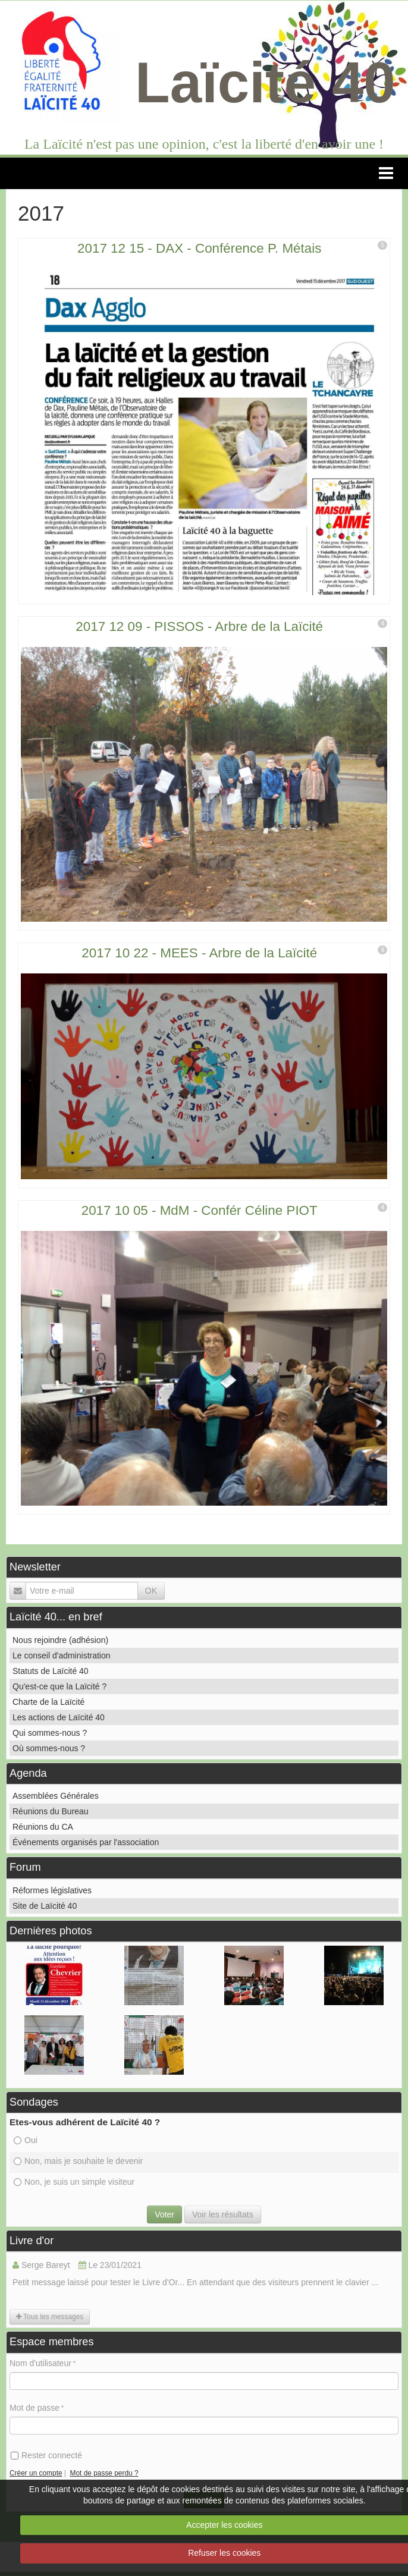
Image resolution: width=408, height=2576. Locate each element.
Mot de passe (34, 2407)
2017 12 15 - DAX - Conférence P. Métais (199, 248)
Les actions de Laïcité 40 (58, 1717)
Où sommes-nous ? (48, 1748)
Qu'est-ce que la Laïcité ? (59, 1686)
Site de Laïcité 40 (44, 1906)
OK (151, 1590)
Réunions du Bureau (50, 1811)
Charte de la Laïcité (48, 1702)
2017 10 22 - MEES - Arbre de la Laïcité (199, 952)
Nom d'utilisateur (40, 2363)
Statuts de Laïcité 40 (50, 1671)
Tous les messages (49, 2317)
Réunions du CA (42, 1827)
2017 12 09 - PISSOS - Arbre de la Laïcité (199, 626)
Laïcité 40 (265, 82)
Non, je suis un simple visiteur (74, 2182)
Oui (25, 2140)
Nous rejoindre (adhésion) (60, 1640)
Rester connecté (46, 2455)
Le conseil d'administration (61, 1655)
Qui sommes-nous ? (49, 1733)
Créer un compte (36, 2473)
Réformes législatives (52, 1890)
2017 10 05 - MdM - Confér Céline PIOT (199, 1210)
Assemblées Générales (55, 1796)
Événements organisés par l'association (85, 1842)
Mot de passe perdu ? (104, 2473)
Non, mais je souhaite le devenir (78, 2161)
